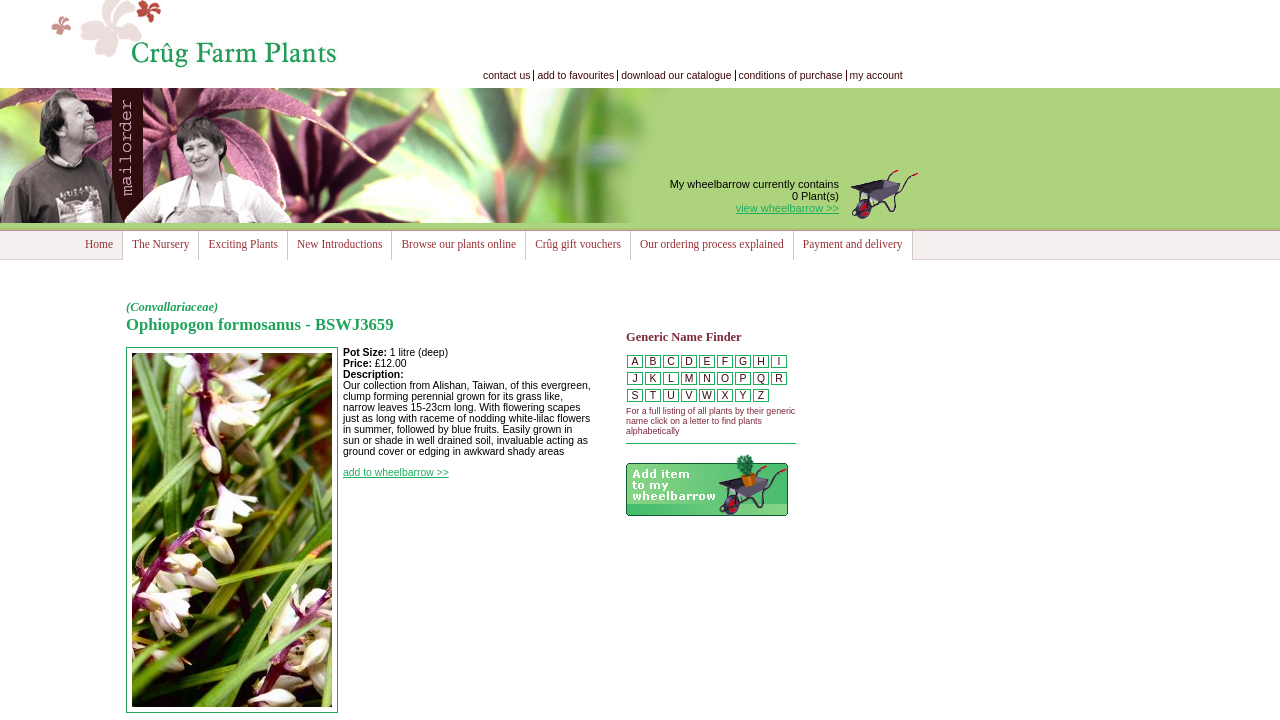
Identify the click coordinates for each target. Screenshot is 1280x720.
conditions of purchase (791, 75)
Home (99, 244)
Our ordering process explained (712, 244)
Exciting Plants (243, 244)
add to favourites (575, 75)
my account (876, 75)
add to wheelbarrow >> (396, 472)
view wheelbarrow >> (787, 208)
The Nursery (160, 244)
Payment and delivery (853, 244)
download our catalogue (676, 75)
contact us (506, 75)
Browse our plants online (458, 244)
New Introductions (339, 244)
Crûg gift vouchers (578, 244)
